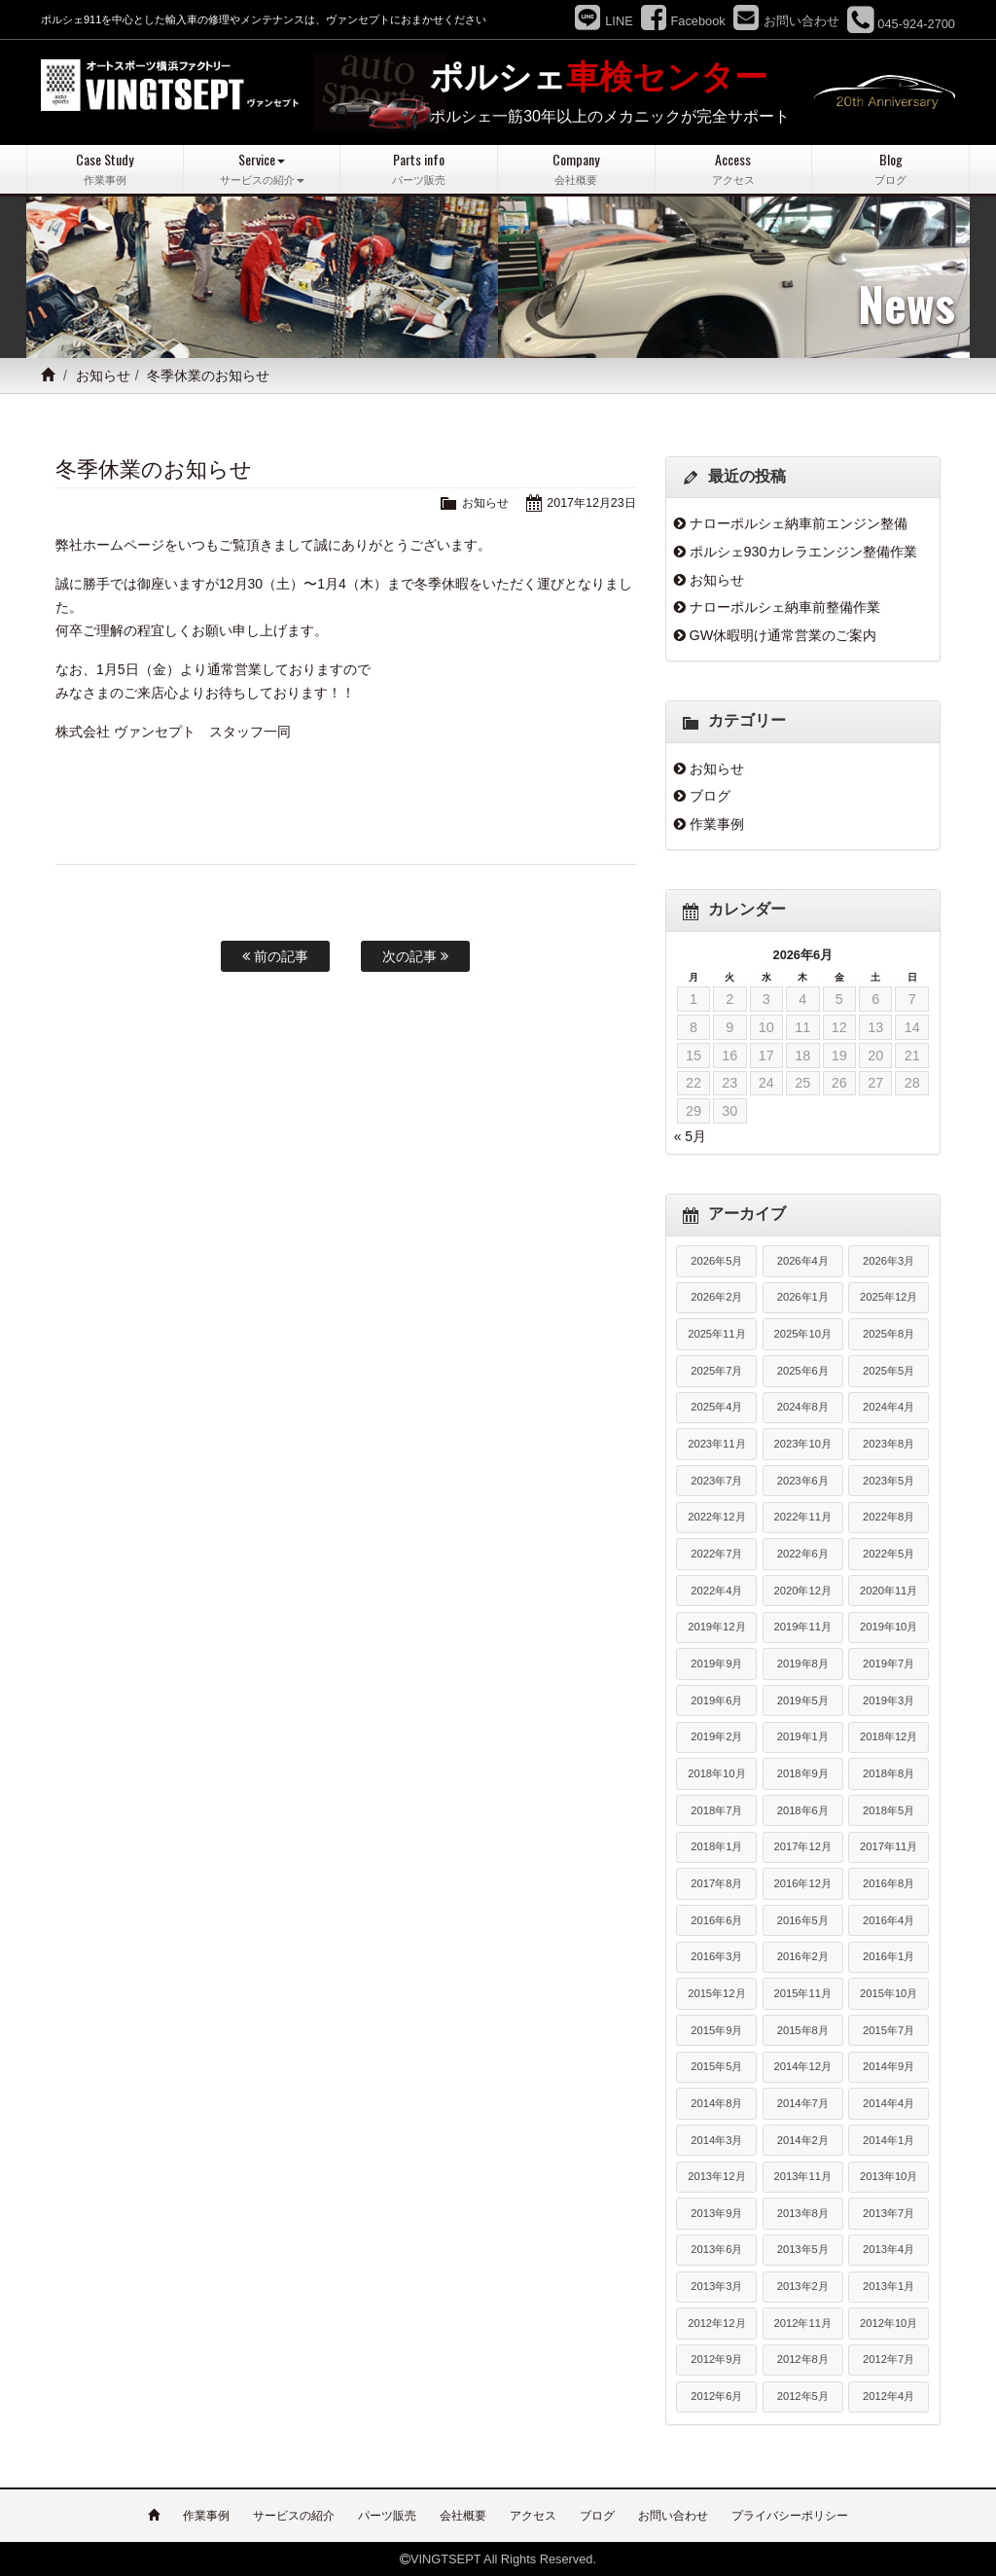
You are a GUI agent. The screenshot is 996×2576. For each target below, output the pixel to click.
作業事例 (717, 823)
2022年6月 (803, 1553)
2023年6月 (803, 1479)
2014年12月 (803, 2066)
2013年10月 (888, 2176)
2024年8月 (803, 1407)
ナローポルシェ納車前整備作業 (785, 607)
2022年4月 (716, 1589)
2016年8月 (888, 1883)
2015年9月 (716, 2029)
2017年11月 (888, 1846)
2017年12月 (803, 1846)
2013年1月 (888, 2286)
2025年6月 (803, 1370)
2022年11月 (803, 1516)
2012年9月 (716, 2359)
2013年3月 (716, 2286)
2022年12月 (716, 1516)
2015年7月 (888, 2029)
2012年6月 (716, 2396)
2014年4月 (888, 2102)
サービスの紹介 (294, 2515)
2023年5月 (888, 1479)
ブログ (710, 796)
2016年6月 (716, 1919)
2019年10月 (888, 1626)
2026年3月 (888, 1260)
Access (733, 169)
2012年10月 (888, 2322)
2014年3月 (716, 2139)
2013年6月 (716, 2249)
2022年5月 (888, 1553)
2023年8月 (888, 1443)
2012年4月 (888, 2396)
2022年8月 (888, 1516)
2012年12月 (716, 2322)
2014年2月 (803, 2139)
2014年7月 (803, 2102)
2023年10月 (803, 1443)
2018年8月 (888, 1773)
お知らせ (103, 375)
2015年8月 (803, 2029)
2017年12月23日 (589, 502)
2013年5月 (803, 2249)
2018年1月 (716, 1846)
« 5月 (690, 1136)
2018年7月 (716, 1809)
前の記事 (275, 956)
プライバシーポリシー (789, 2515)
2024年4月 (888, 1407)
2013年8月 (803, 2212)
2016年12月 (803, 1883)
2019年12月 (716, 1626)
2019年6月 (716, 1699)
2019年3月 (888, 1699)
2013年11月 (803, 2176)
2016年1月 (888, 1956)
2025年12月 (888, 1297)
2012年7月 (888, 2359)
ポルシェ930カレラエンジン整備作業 (803, 551)
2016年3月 (716, 1956)
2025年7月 (716, 1370)
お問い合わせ (673, 2515)
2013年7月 (888, 2212)
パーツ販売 (387, 2515)
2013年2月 (803, 2286)
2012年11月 (803, 2322)
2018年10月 (716, 1773)
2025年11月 (716, 1334)
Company (576, 169)
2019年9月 (716, 1663)
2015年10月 (888, 1993)
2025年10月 (803, 1334)
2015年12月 (716, 1993)
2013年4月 (888, 2249)
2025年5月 (888, 1370)
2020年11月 (888, 1589)
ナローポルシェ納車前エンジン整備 (798, 523)
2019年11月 (803, 1626)
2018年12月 (888, 1736)
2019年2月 (716, 1736)
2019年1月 (803, 1736)
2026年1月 (803, 1297)
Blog (890, 169)
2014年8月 (716, 2102)
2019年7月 (888, 1663)
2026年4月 (803, 1260)
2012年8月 (803, 2359)
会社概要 (463, 2515)
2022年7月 (716, 1553)
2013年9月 (716, 2212)
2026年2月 (716, 1297)
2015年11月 (803, 1993)
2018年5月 (888, 1809)
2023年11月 (716, 1443)
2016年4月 (888, 1919)
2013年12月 (716, 2176)
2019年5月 (803, 1699)
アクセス (533, 2515)
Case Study (105, 169)
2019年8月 (803, 1663)
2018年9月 (803, 1773)
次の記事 (415, 956)
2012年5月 (803, 2396)
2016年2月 (803, 1956)
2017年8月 (716, 1883)
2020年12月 (803, 1589)
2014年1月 (888, 2139)
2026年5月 (716, 1260)
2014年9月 (888, 2066)
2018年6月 (803, 1809)
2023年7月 (716, 1479)
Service (262, 169)
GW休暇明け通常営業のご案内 (783, 634)
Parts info (418, 169)
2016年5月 (803, 1919)
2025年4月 (716, 1407)
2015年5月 (716, 2066)
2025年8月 (888, 1334)
